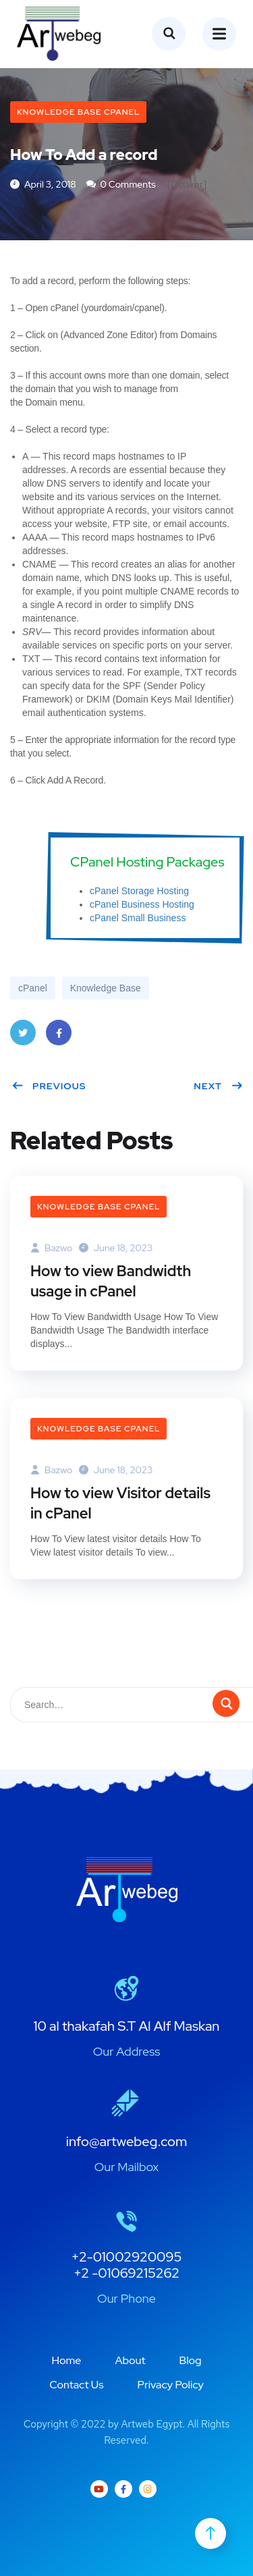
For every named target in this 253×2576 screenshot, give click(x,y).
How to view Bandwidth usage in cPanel (110, 1281)
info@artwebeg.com (127, 2141)
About (130, 2360)
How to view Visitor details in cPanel (120, 1503)
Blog (190, 2360)
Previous (48, 1086)
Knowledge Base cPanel (78, 112)
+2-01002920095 (127, 2257)
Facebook (58, 1037)
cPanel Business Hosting (142, 904)
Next (218, 1086)
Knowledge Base (105, 988)
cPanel (32, 988)
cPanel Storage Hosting (139, 890)
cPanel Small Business (138, 917)
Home (66, 2360)
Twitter (22, 1037)
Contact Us (76, 2385)
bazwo (51, 1248)
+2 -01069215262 (126, 2273)
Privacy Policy (171, 2385)
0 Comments (121, 184)
